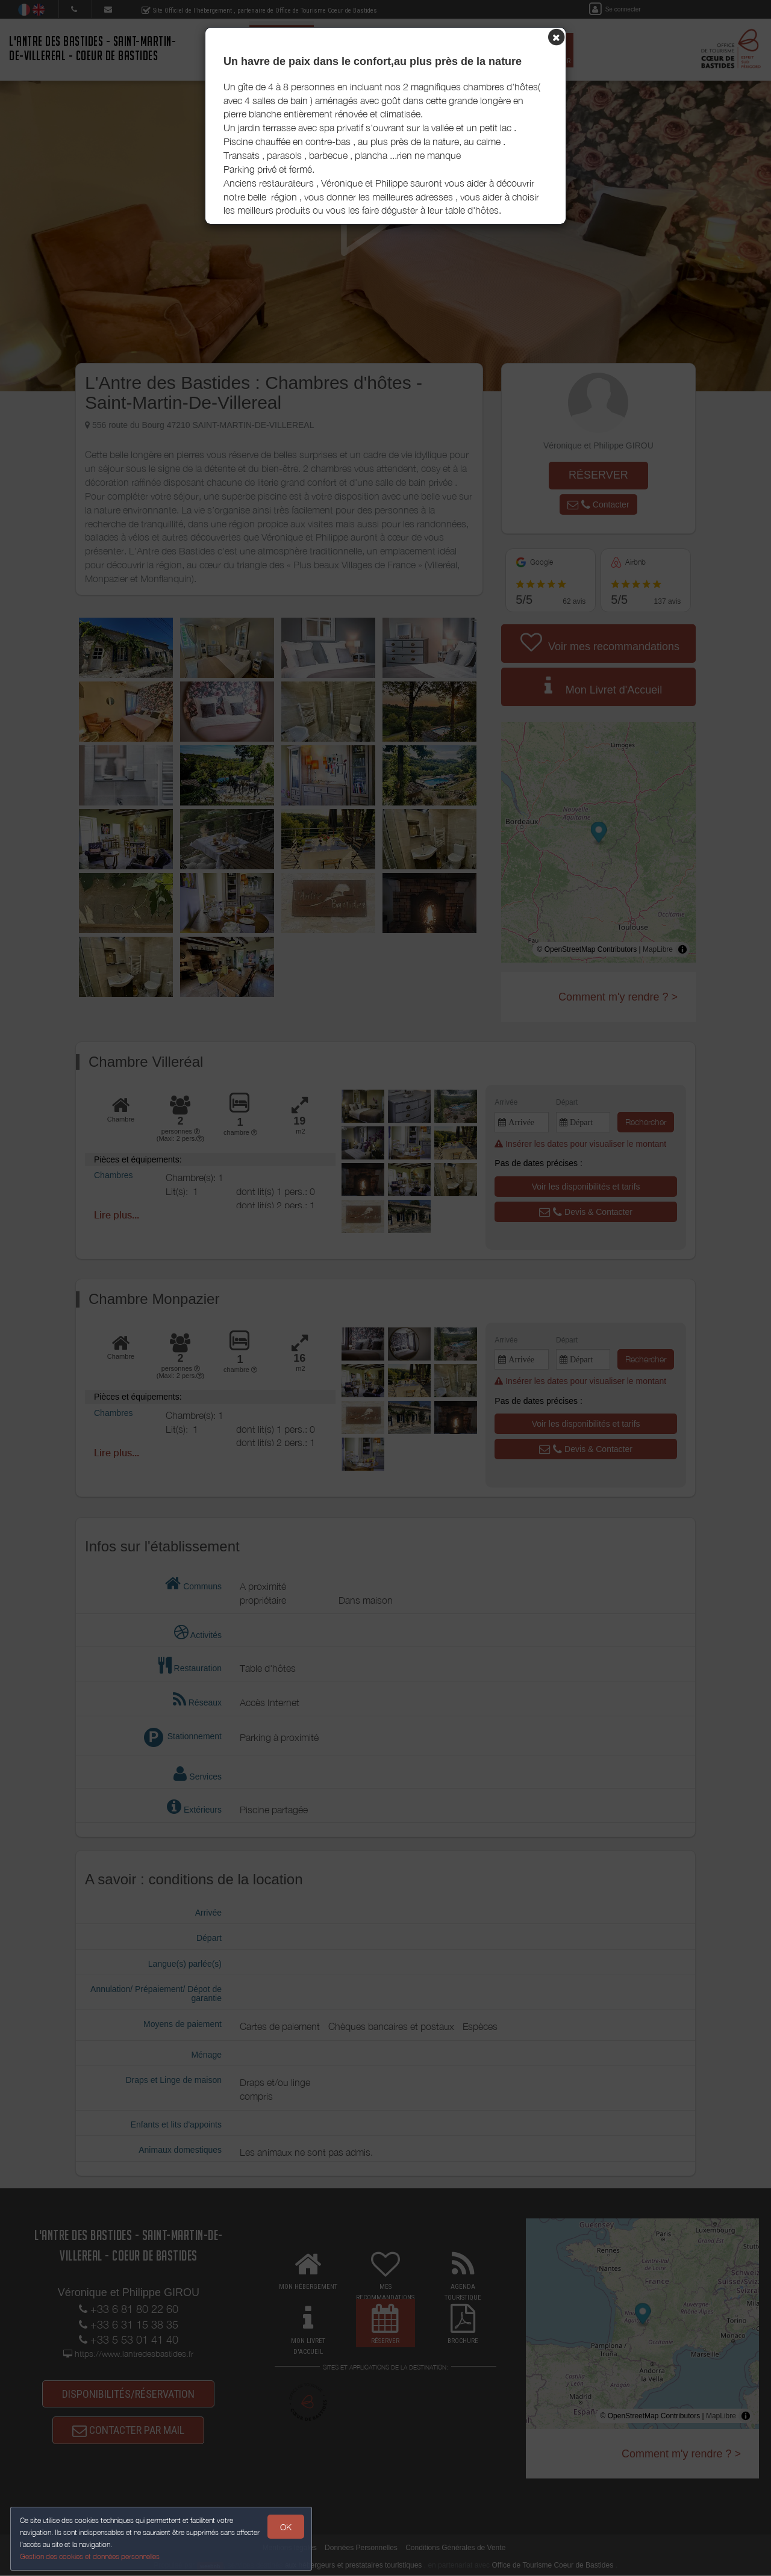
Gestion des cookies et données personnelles (91, 2555)
